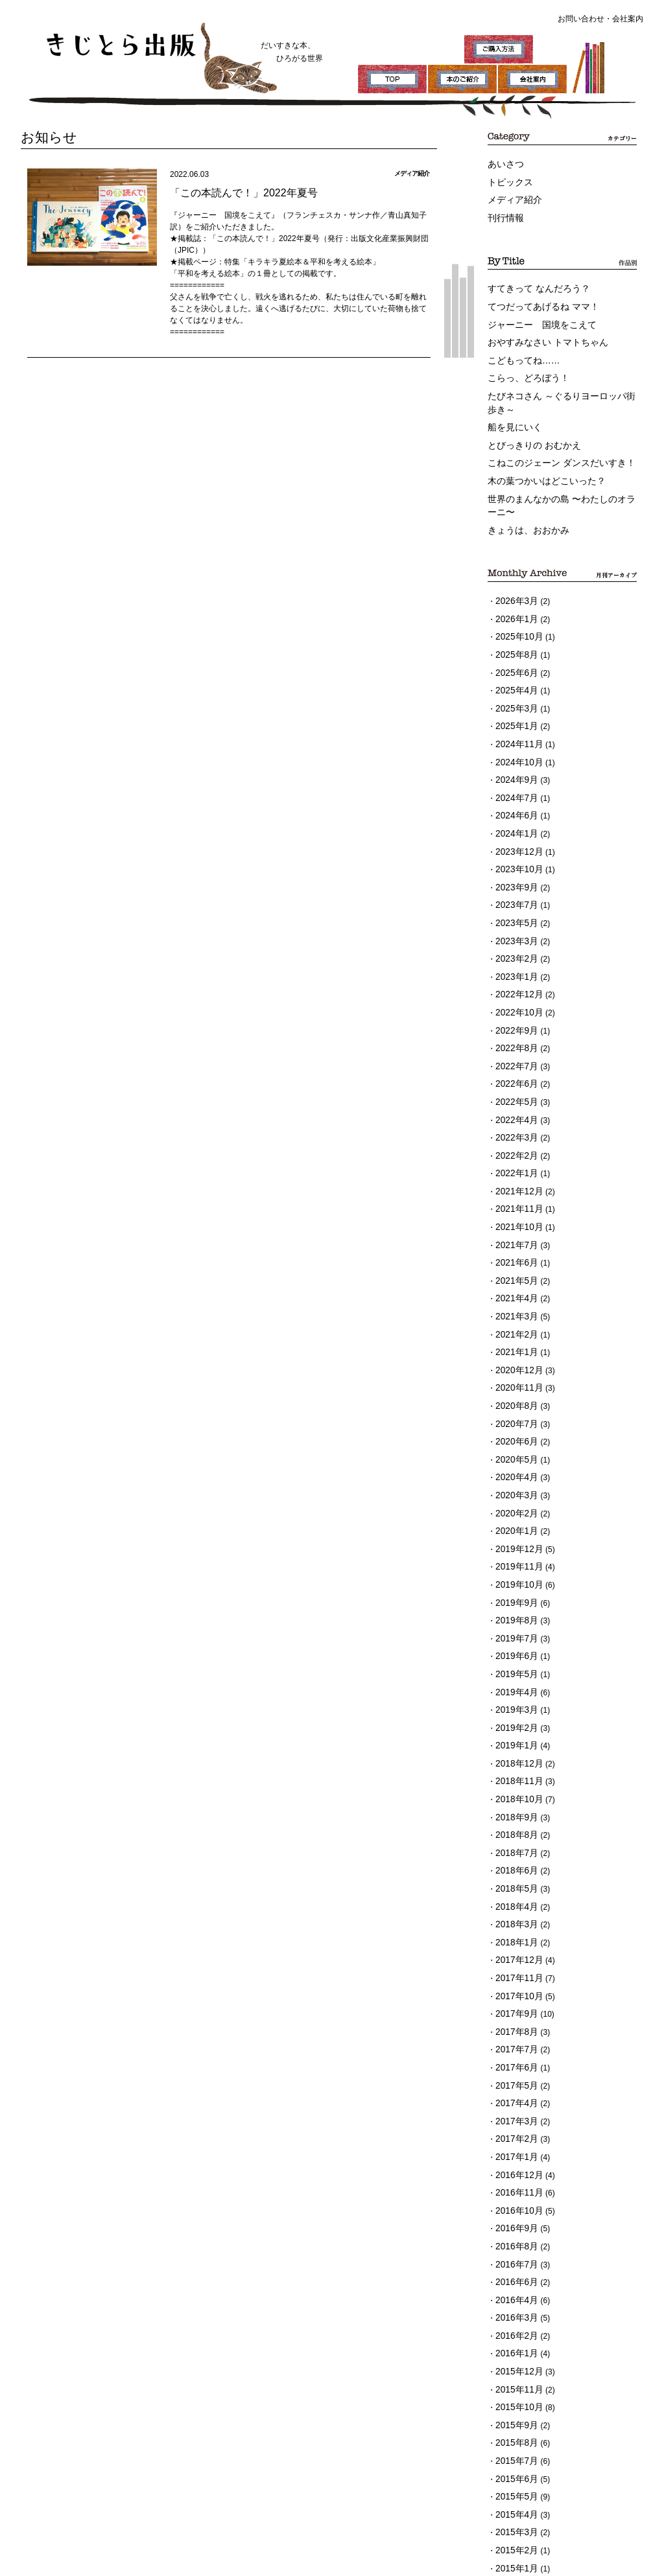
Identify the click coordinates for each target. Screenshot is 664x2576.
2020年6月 (513, 1330)
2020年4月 (513, 1362)
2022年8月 (513, 974)
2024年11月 (516, 698)
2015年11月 (516, 2189)
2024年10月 (516, 714)
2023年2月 (513, 893)
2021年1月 (513, 1249)
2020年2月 (513, 1395)
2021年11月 (516, 1119)
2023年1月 (513, 909)
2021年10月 (516, 1136)
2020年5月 (513, 1346)
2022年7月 (513, 990)
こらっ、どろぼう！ (523, 362)
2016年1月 (513, 2156)
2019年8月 (513, 1492)
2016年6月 (513, 2091)
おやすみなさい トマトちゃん (539, 330)
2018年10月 (516, 1654)
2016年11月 (516, 2010)
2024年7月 (513, 747)
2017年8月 (513, 1865)
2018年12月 (516, 1622)
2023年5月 (513, 860)
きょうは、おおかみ (523, 499)
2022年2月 (513, 1071)
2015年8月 (513, 2237)
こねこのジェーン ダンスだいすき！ (551, 439)
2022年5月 (513, 1022)
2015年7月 (513, 2253)
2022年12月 (516, 925)
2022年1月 (513, 1087)
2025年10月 (516, 601)
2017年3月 (513, 1946)
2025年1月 (513, 682)
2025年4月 (513, 650)
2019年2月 (513, 1589)
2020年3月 (513, 1379)
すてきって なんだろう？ (531, 281)
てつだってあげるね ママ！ (535, 298)
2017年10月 (516, 1832)
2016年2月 (513, 2140)
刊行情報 (503, 212)
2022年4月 (513, 1038)
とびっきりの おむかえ (527, 423)
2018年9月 (513, 1670)
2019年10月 (516, 1460)
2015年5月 (513, 2286)
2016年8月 (513, 2059)
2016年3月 (513, 2124)
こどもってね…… (519, 346)
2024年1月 (513, 779)
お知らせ (44, 136)
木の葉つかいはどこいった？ (538, 455)
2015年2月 (513, 2334)
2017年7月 (513, 1881)
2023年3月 (513, 876)
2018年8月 (513, 1686)
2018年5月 (513, 1735)
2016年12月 (516, 1994)
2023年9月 (513, 828)
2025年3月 (513, 666)
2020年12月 (516, 1265)
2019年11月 (516, 1443)
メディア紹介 (511, 196)
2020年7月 (513, 1314)
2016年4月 (513, 2108)
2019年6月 (513, 1524)
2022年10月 (516, 941)
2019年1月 (513, 1605)
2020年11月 (516, 1281)
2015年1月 (513, 2351)
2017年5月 (513, 1913)
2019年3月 (513, 1573)
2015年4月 (513, 2302)
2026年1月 (513, 585)
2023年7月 (513, 844)
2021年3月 (513, 1217)
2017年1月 (513, 1978)
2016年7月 (513, 2075)
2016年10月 (516, 2027)
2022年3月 (513, 1055)
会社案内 (627, 18)
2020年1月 (513, 1411)
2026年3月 (513, 569)
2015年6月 (513, 2270)
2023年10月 (516, 812)
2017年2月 (513, 1962)
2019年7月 (513, 1508)
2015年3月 (513, 2318)
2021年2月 (513, 1233)
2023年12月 (516, 795)
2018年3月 (513, 1767)
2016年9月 (513, 2043)
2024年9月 (513, 731)
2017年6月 (513, 1897)
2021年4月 (513, 1200)
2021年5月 (513, 1184)
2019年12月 (516, 1427)
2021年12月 (516, 1103)
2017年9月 (513, 1848)
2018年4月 (513, 1751)
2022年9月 (513, 957)
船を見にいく (511, 407)
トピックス (507, 180)
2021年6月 (513, 1168)
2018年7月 (513, 1703)
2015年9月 (513, 2221)
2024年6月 (513, 763)
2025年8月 (513, 617)
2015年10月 (516, 2205)
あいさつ (503, 163)
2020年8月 (513, 1298)
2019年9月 (513, 1476)
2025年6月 (513, 633)
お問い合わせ (581, 18)
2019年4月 (513, 1557)
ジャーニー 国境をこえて (534, 314)
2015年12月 (516, 2172)
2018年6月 (513, 1719)
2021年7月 (513, 1152)
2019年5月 (513, 1541)
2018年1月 (513, 1784)
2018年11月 (516, 1638)
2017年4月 (513, 1929)
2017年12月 (516, 1800)
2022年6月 (513, 1006)
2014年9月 (513, 2367)
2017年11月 (516, 1816)
